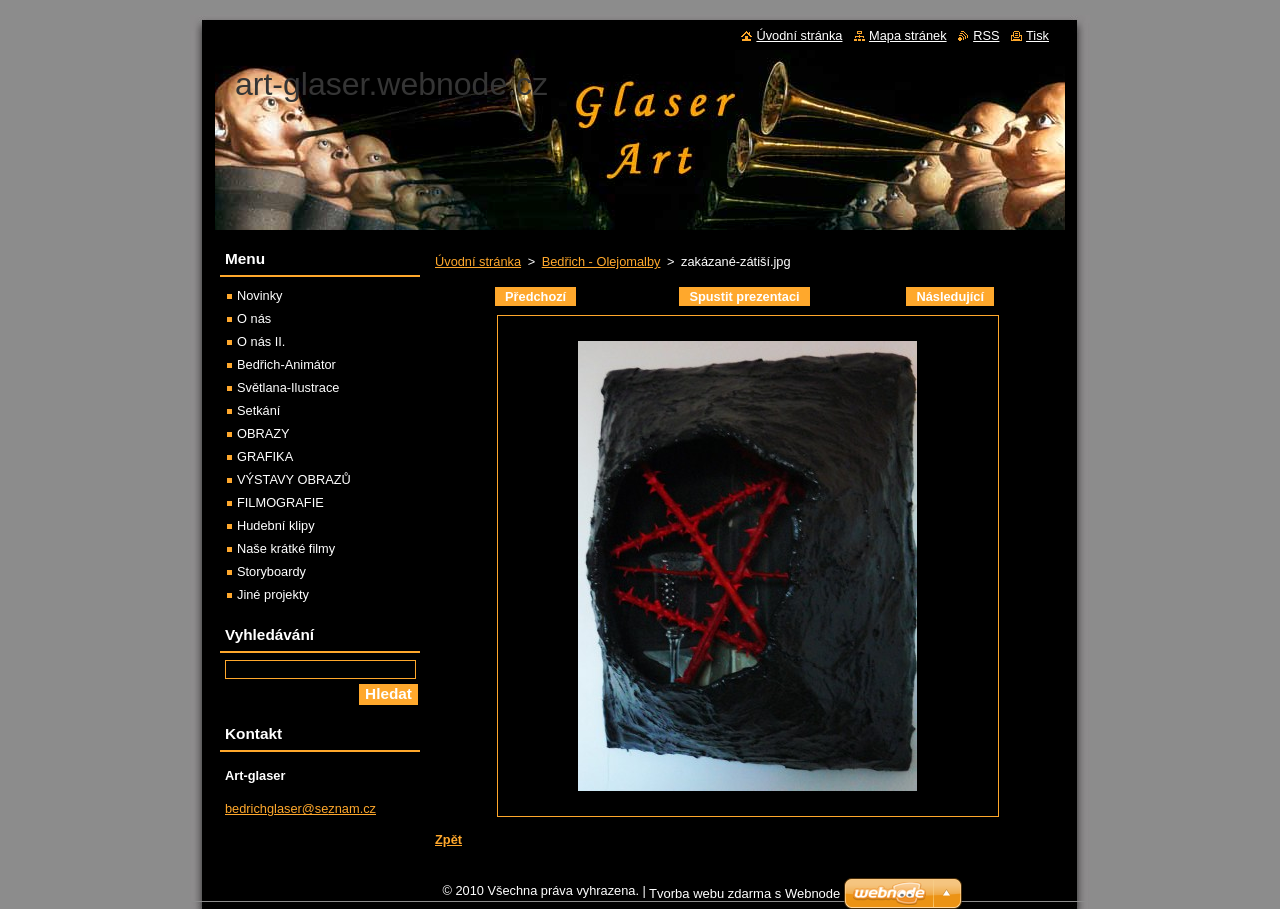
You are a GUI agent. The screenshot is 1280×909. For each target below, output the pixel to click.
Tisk (1037, 35)
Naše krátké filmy (286, 548)
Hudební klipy (276, 525)
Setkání (258, 410)
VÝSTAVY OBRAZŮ (294, 479)
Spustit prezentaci (744, 296)
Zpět (448, 839)
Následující (950, 296)
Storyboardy (271, 571)
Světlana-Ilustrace (288, 387)
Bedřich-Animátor (286, 364)
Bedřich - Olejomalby (601, 261)
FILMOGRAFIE (280, 502)
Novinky (260, 295)
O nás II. (261, 341)
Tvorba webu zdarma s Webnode (744, 898)
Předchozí (535, 296)
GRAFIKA (265, 456)
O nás (254, 318)
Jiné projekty (273, 594)
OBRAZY (263, 433)
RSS (986, 35)
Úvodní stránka (478, 261)
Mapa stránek (908, 35)
